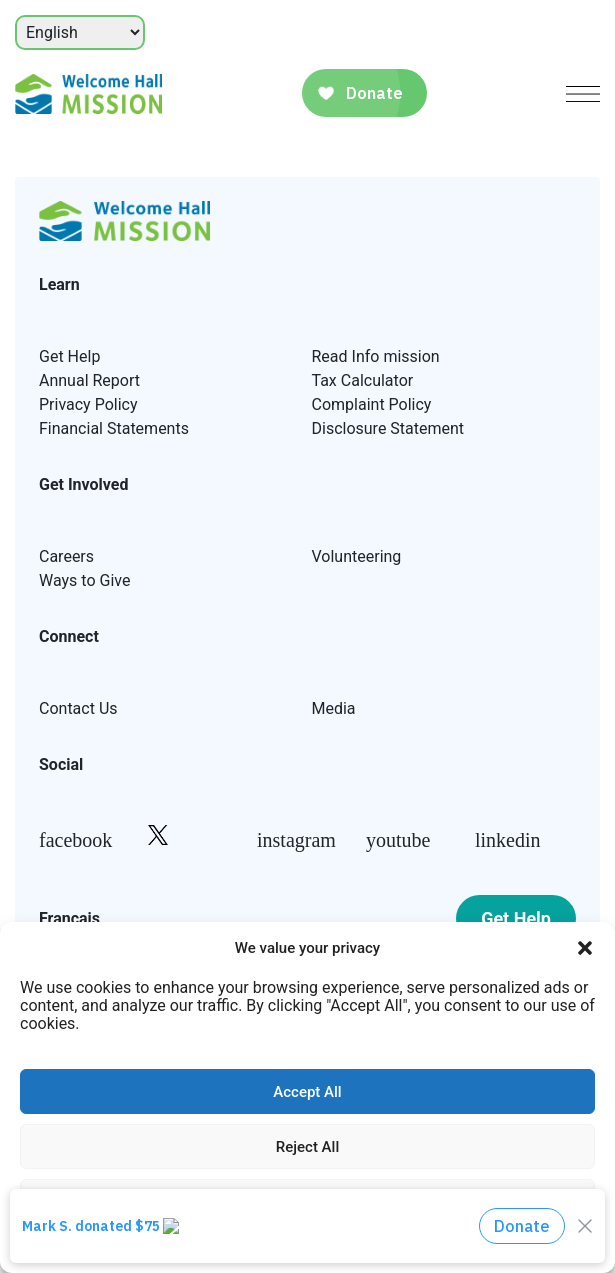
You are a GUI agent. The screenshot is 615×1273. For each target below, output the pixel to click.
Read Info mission (376, 356)
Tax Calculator (363, 380)
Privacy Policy (88, 404)
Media (334, 708)
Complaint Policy (372, 404)
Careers (66, 556)
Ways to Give (84, 580)
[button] (585, 948)
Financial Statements (114, 428)
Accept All (307, 1092)
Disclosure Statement (388, 428)
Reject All (307, 1147)
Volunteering (357, 556)
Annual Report (89, 380)
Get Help (69, 356)
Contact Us (78, 708)
